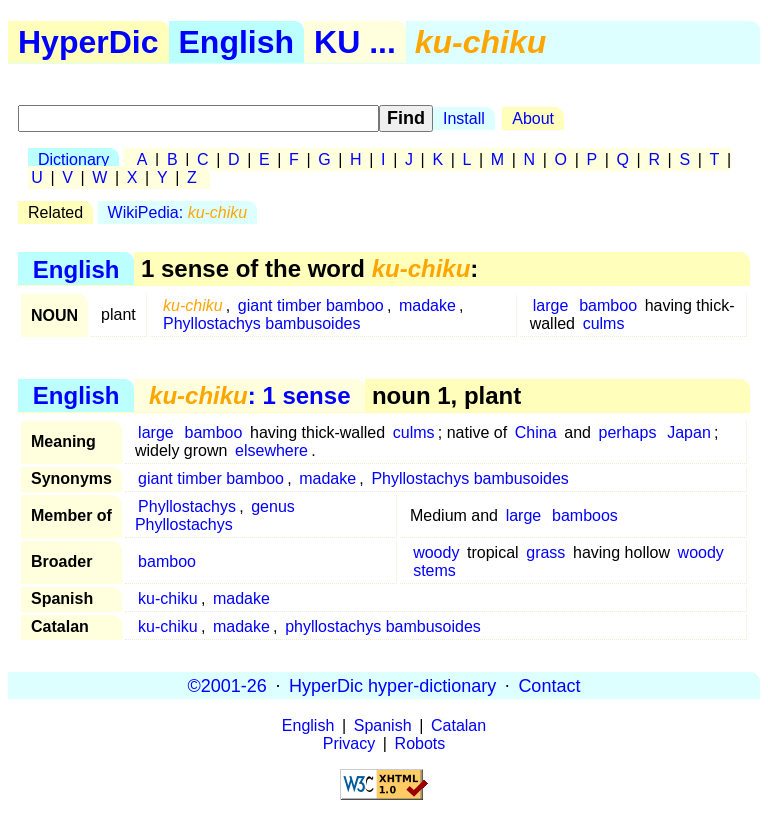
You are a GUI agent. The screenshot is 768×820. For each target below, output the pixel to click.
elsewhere (271, 450)
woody (436, 552)
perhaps (628, 432)
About (533, 118)
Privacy (349, 743)
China (536, 432)
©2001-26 (227, 685)
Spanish (383, 725)
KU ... (355, 42)
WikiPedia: (178, 212)
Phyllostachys (187, 506)
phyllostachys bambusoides (383, 626)
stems (434, 570)
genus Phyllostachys (215, 515)
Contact (549, 685)
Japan (689, 432)
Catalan (458, 725)
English (237, 42)
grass (545, 552)
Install (464, 118)
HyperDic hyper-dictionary (392, 685)
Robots (420, 743)
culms (604, 323)
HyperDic (88, 42)
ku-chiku (168, 598)
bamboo (608, 305)
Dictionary (73, 159)
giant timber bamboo (311, 305)
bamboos (585, 515)
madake (427, 305)
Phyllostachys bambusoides (261, 323)
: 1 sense (249, 395)
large (551, 305)
